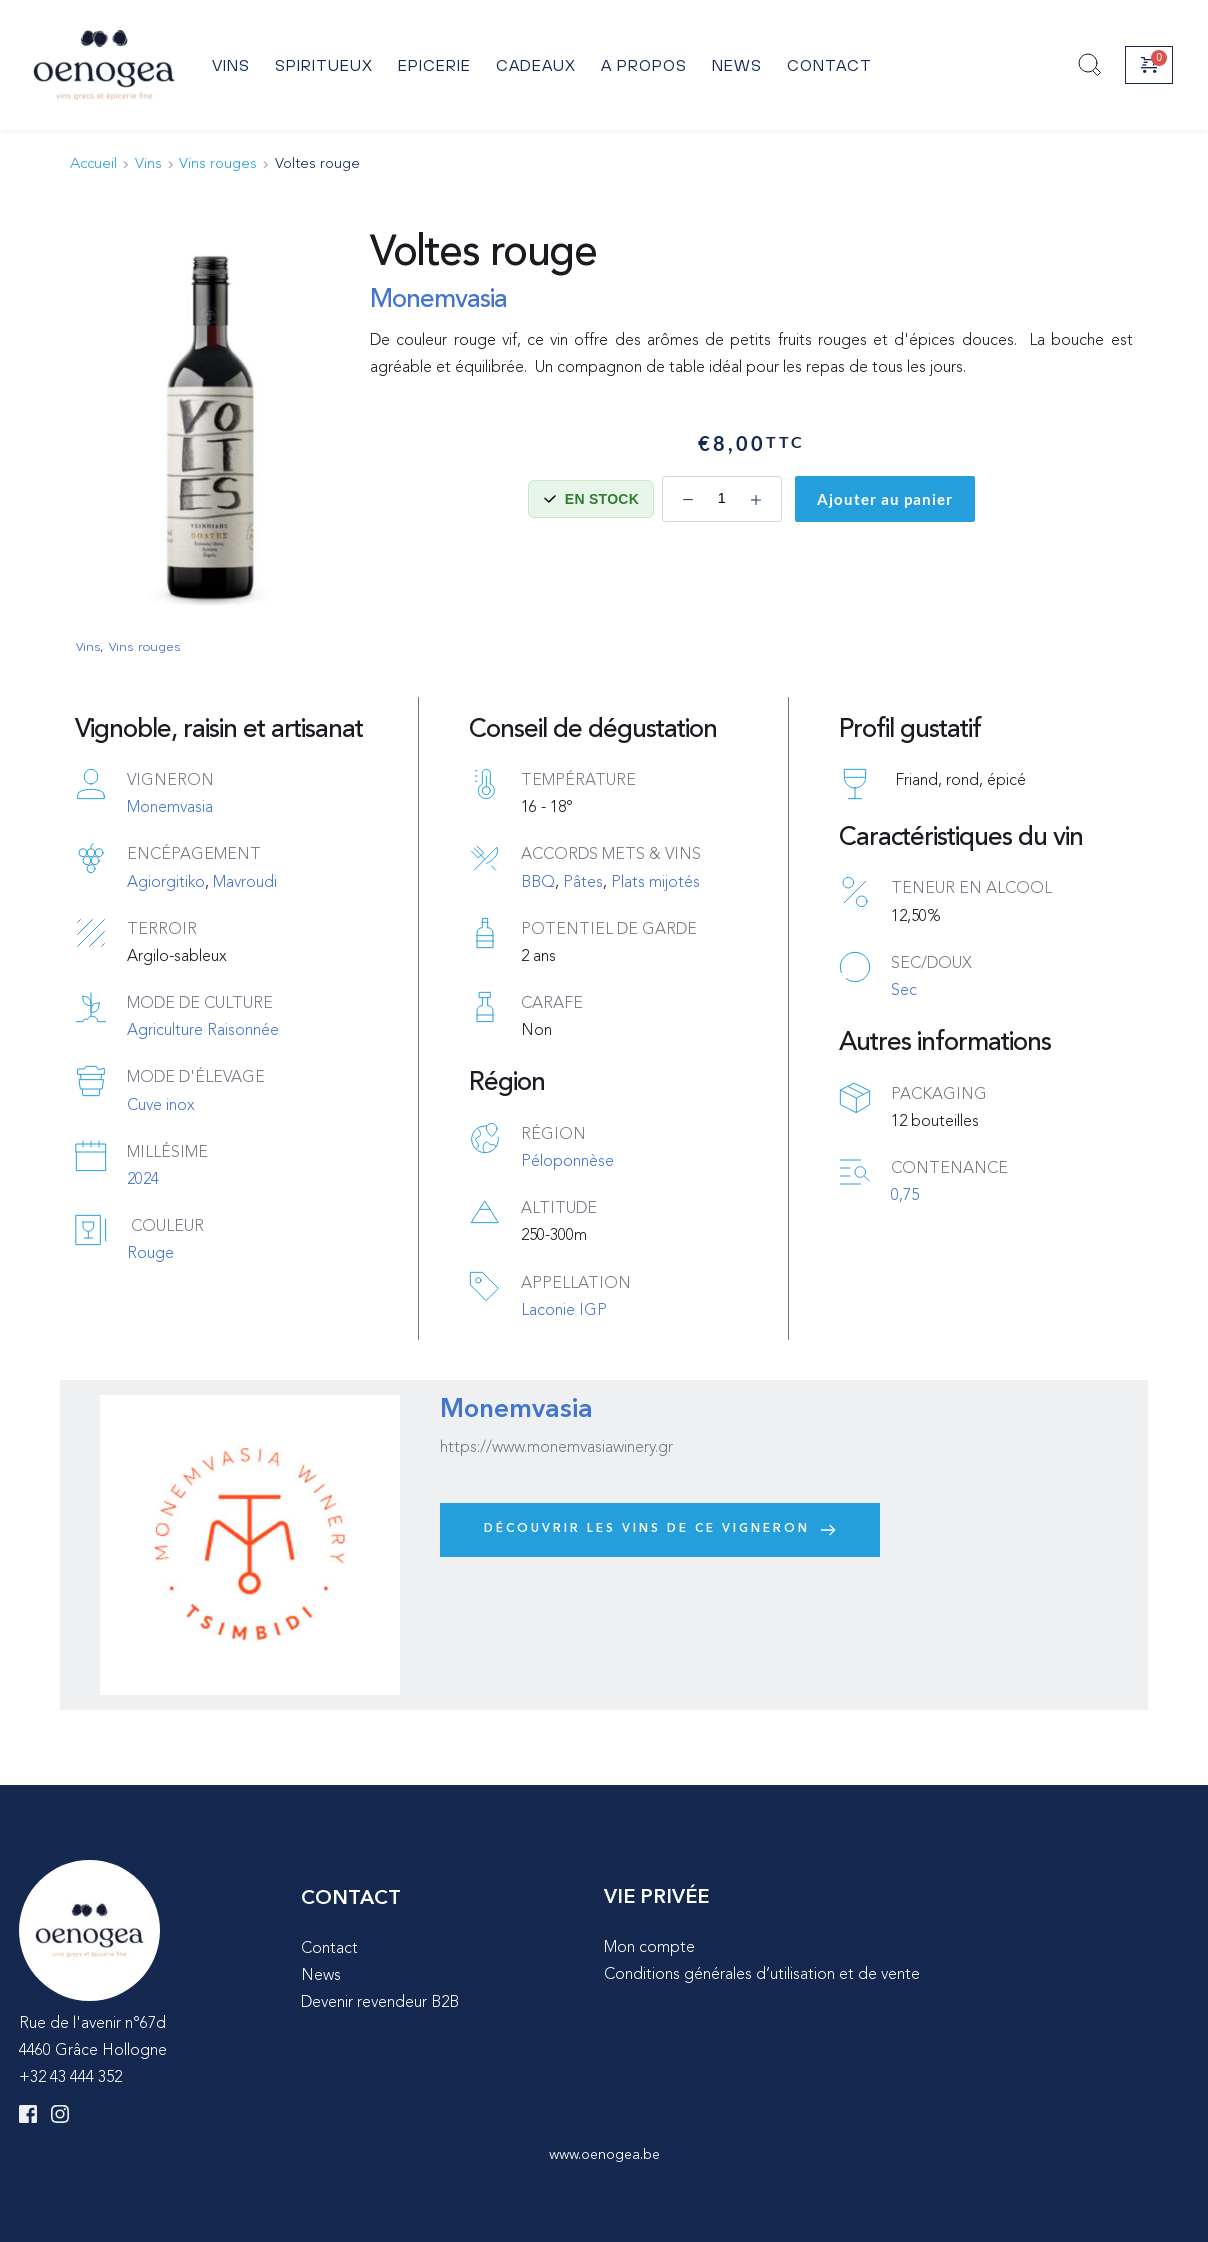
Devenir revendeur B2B (380, 2003)
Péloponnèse (567, 1162)
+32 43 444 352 (70, 2078)
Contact (329, 1949)
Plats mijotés (655, 883)
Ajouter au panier (885, 499)
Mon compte (649, 1948)
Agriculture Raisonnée (203, 1031)
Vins (87, 646)
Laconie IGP (564, 1311)
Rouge (150, 1254)
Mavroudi (245, 883)
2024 (143, 1180)
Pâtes (583, 883)
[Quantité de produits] (722, 499)
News (321, 1976)
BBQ (538, 883)
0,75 (905, 1196)
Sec (904, 991)
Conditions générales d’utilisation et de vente (762, 1975)
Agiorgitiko (166, 883)
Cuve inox (161, 1106)
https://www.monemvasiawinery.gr (556, 1448)
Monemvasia (438, 300)
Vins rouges (144, 646)
